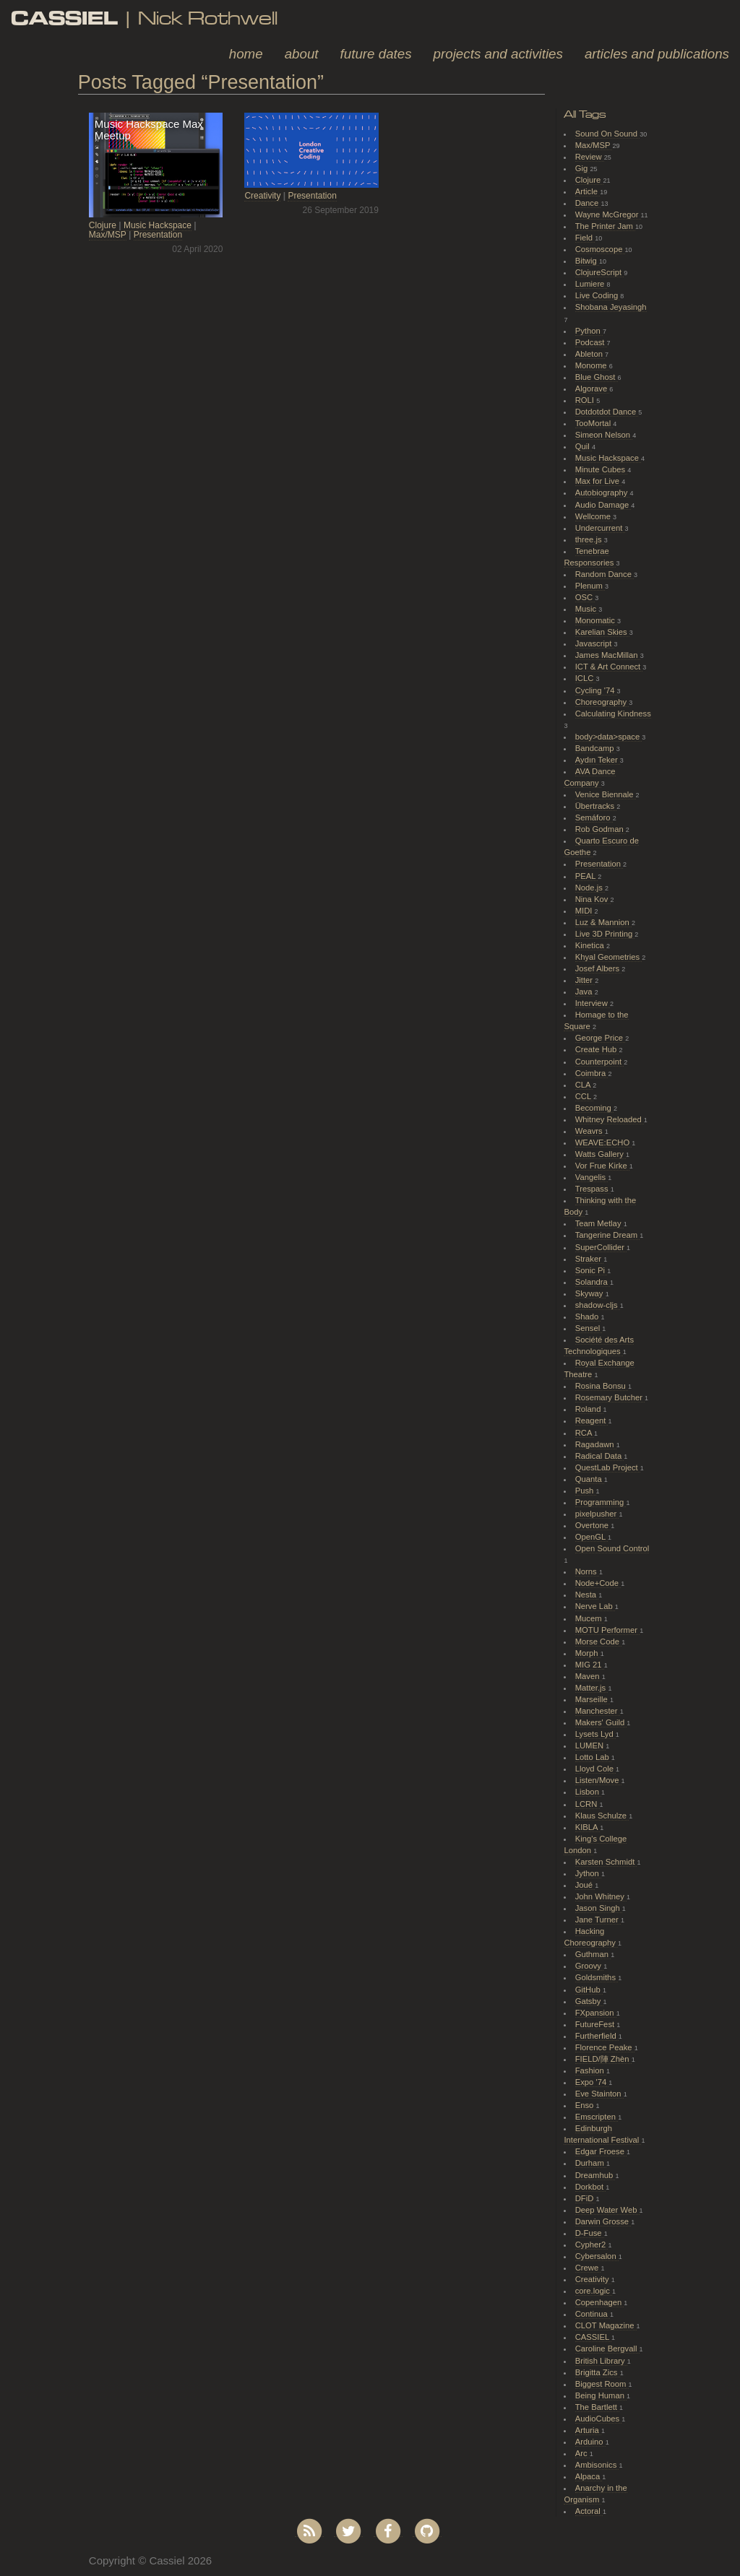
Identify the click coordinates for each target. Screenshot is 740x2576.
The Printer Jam (605, 226)
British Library (601, 2360)
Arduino (590, 2441)
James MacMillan (607, 655)
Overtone (593, 1525)
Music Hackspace (158, 225)
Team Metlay (599, 1223)
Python (589, 330)
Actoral (589, 2511)
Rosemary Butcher (610, 1397)
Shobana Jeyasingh (611, 307)
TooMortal (594, 423)
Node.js (590, 887)
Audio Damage (603, 504)
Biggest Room (602, 2384)
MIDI (585, 910)
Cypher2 (591, 2244)
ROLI (585, 400)
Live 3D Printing (605, 933)
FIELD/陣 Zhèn (603, 2059)
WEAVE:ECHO (603, 1142)
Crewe (588, 2267)
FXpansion (595, 2012)
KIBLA (587, 1827)
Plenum (590, 585)
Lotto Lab (593, 1757)
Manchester (597, 1711)
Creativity (262, 196)
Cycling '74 (596, 690)
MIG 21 (589, 1664)
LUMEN (590, 1745)
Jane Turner (598, 1919)
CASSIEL (593, 2337)
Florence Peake (604, 2047)
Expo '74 (592, 2082)
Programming (601, 1502)
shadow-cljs (597, 1305)
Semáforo (594, 817)
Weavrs (590, 1131)
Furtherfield (597, 2035)
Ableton (590, 354)
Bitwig (587, 260)
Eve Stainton (599, 2093)
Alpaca (589, 2476)
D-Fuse (589, 2233)
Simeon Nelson (603, 434)
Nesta (587, 1594)
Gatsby (589, 2001)
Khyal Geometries (608, 957)
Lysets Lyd (595, 1734)
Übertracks (596, 806)
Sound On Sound (607, 133)
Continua (592, 2314)
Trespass (593, 1188)
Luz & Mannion (603, 922)
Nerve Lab (595, 1606)
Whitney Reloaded (609, 1119)
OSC (585, 597)
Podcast (591, 342)
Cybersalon (597, 2256)
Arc (582, 2453)
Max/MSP (107, 235)
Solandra (592, 1282)
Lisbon (588, 1791)
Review (589, 156)
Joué (585, 1885)
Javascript (594, 643)
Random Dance (604, 574)
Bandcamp (595, 748)
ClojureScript (599, 272)
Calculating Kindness (613, 713)
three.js (589, 539)
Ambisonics (597, 2464)
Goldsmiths (596, 1977)
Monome (592, 365)
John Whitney (601, 1896)
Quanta (589, 1479)
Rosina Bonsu (601, 1386)
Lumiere (591, 283)
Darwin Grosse (603, 2221)
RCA (584, 1432)
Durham (590, 2163)
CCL (584, 1096)
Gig (582, 168)
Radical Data (599, 1456)
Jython (588, 1873)
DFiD (585, 2198)
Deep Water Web (607, 2210)
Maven (588, 1676)
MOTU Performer (607, 1630)
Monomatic (596, 620)
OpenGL (591, 1536)
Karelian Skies (602, 632)
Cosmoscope (600, 249)
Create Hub (597, 1049)
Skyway (590, 1293)
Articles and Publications (657, 53)
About (302, 53)
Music (587, 608)
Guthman (593, 1954)
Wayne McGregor (608, 214)
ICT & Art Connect (609, 666)
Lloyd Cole (595, 1768)
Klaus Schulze (602, 1815)
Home (246, 53)
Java (585, 991)
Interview (592, 1003)
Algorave (592, 388)
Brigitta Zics (597, 2372)
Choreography (602, 702)
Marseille (592, 1699)
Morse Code (598, 1641)
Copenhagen (599, 2302)
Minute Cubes (601, 469)
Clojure (102, 225)
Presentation (158, 235)
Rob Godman (600, 829)
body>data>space (608, 736)
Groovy (589, 1965)
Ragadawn (595, 1444)
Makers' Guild (601, 1722)
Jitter (585, 980)
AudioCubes (598, 2418)
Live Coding (598, 295)
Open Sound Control (612, 1548)
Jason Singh (598, 1908)
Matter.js (591, 1687)
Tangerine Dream (607, 1235)
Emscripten (596, 2116)
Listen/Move (598, 1780)
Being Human (601, 2395)
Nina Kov (593, 899)
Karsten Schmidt (606, 1861)
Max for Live (598, 481)
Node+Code (598, 1583)
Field (585, 237)
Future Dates (376, 53)
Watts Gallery (600, 1154)
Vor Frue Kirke (602, 1165)
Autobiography (602, 492)
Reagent (591, 1420)
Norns (587, 1571)
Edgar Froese (601, 2151)
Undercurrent (600, 528)
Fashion (590, 2070)
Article (587, 191)
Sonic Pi (591, 1270)
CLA (584, 1084)
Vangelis (591, 1177)
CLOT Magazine (606, 2325)
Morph (588, 1653)
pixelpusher (597, 1513)
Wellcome (594, 516)
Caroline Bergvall (607, 2348)
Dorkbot (590, 2186)
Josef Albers (598, 968)
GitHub (589, 1989)
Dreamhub (595, 2175)
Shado (588, 1316)
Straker (589, 1258)
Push (585, 1490)
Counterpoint (599, 1061)
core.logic (593, 2290)
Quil (583, 446)
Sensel (589, 1328)
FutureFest (596, 2024)
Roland (589, 1409)
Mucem (589, 1618)
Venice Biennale (605, 794)
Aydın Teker (597, 759)
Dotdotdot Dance (607, 411)
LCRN (587, 1804)
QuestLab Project (607, 1467)
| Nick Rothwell (144, 17)
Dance (588, 203)
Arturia (588, 2430)
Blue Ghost (596, 377)
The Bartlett (597, 2407)
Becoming (594, 1107)
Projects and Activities (498, 53)
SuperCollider (601, 1247)
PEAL (586, 876)
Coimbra (591, 1073)
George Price (600, 1037)
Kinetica (590, 945)
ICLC (585, 678)
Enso (585, 2105)
